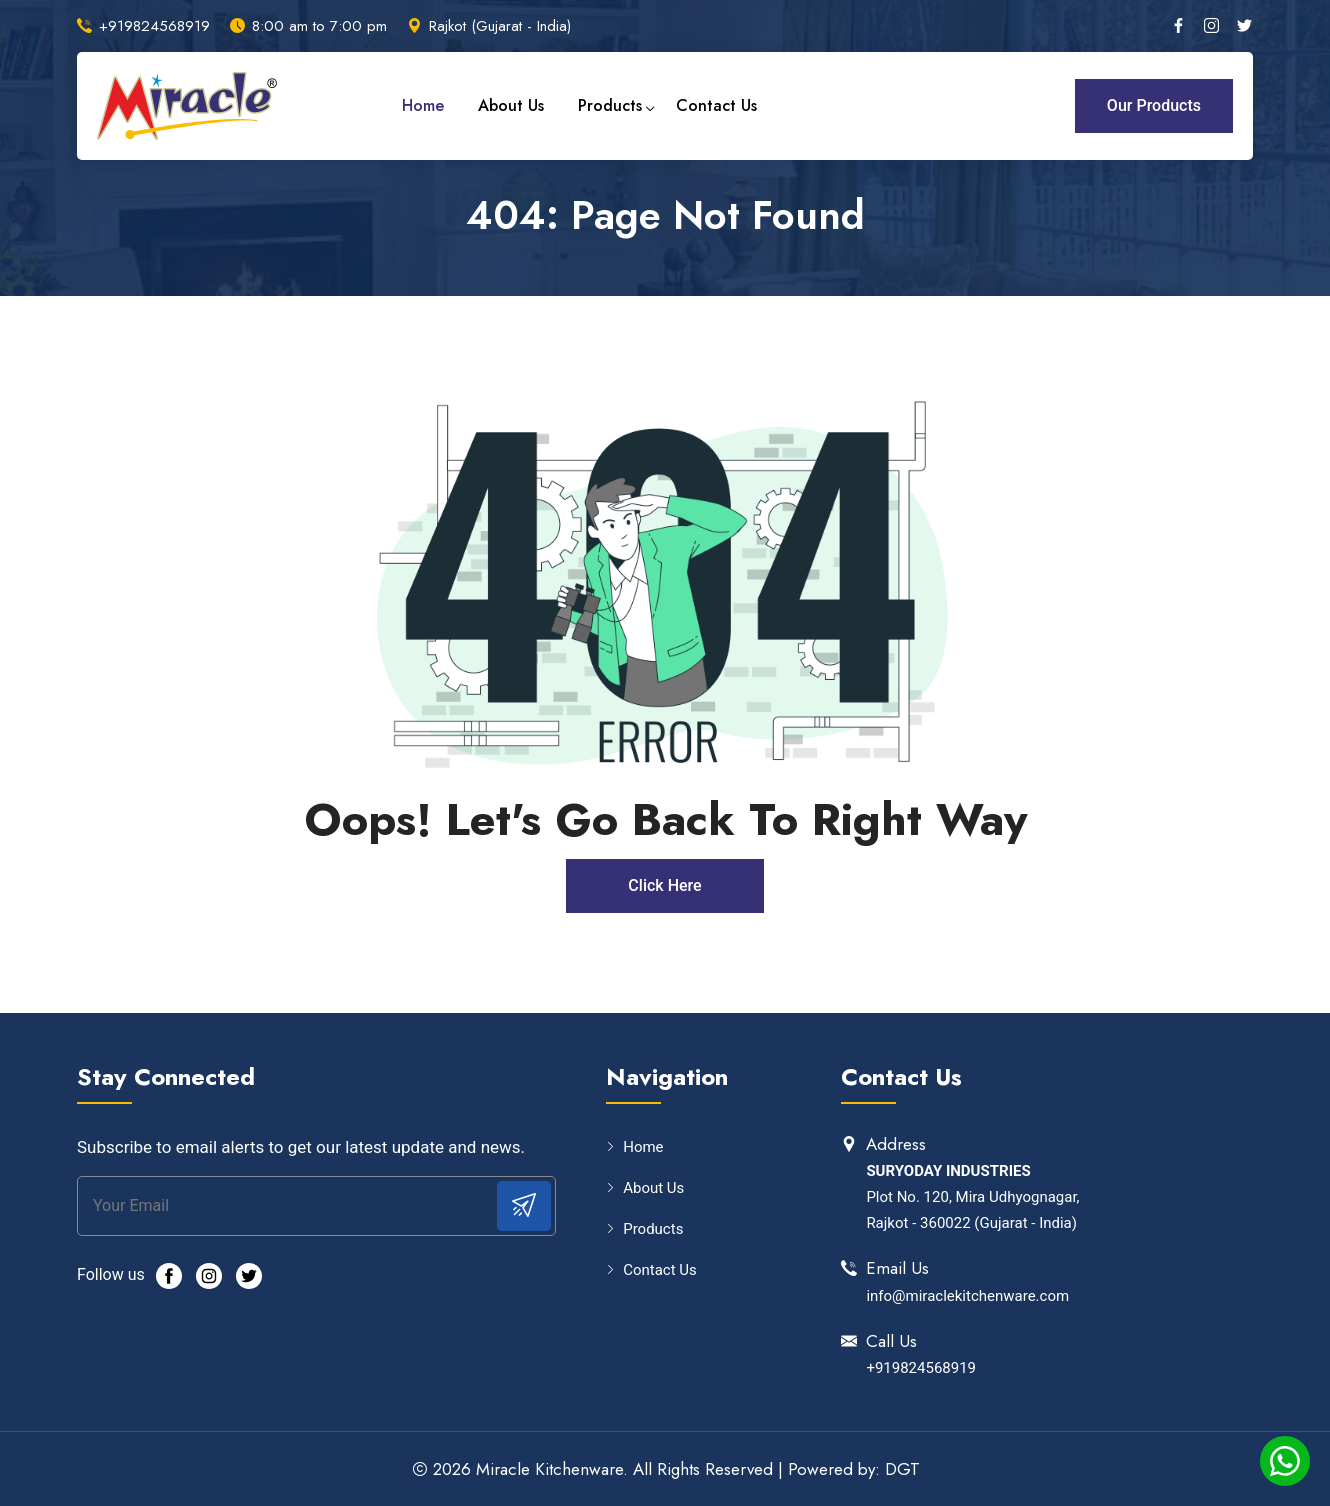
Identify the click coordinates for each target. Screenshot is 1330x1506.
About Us (511, 105)
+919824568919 (154, 26)
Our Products (1154, 105)
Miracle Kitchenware (549, 1469)
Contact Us (716, 105)
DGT (902, 1469)
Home (423, 105)
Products (610, 105)
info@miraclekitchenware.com (967, 1296)
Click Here (664, 885)
